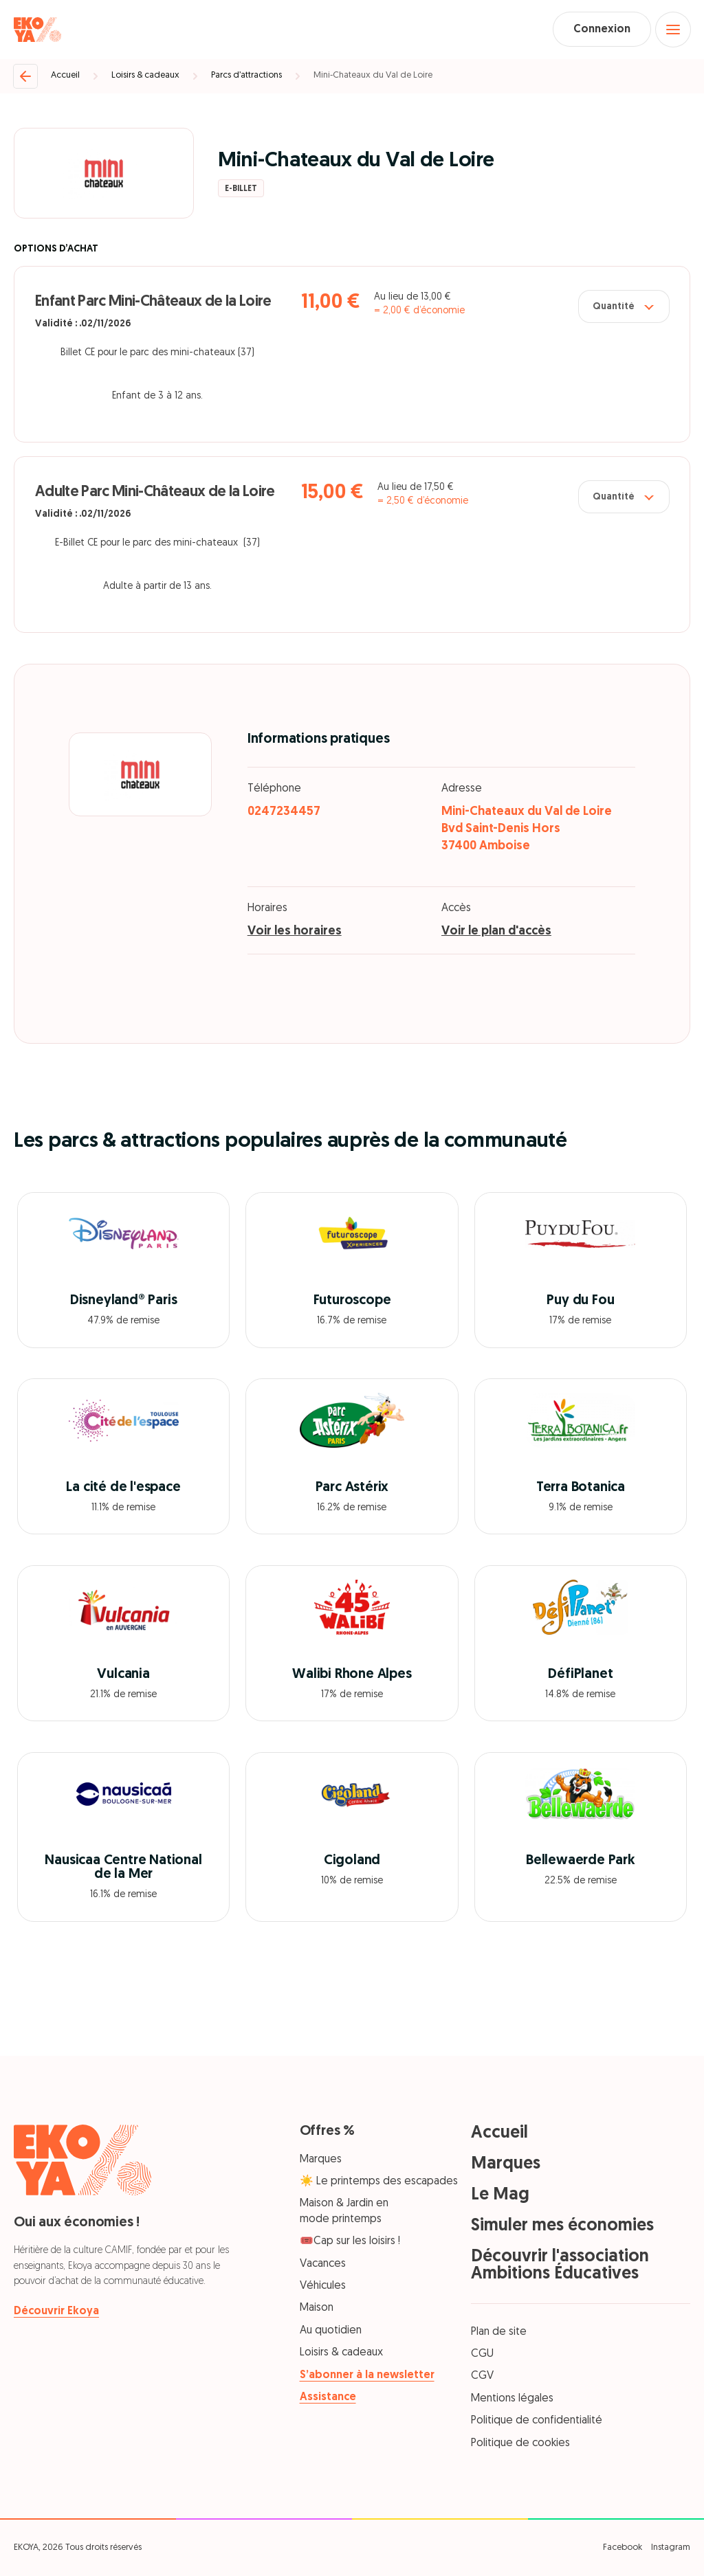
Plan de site (499, 2332)
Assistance (328, 2397)
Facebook (622, 2547)
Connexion (601, 29)
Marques (321, 2159)
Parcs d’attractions (246, 75)
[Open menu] (673, 29)
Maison (316, 2308)
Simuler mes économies (562, 2226)
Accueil (65, 75)
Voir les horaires (295, 932)
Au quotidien (331, 2330)
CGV (482, 2376)
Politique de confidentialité (536, 2421)
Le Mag (500, 2195)
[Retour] (25, 76)
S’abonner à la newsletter (367, 2375)
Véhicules (323, 2286)
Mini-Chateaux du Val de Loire (373, 75)
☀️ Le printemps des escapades (379, 2181)
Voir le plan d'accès (496, 932)
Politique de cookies (520, 2443)
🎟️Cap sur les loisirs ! (350, 2242)
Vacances (323, 2264)
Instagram (670, 2547)
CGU (482, 2354)
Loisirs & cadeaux (145, 75)
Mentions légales (512, 2398)
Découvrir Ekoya (56, 2311)
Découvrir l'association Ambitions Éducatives (560, 2265)
